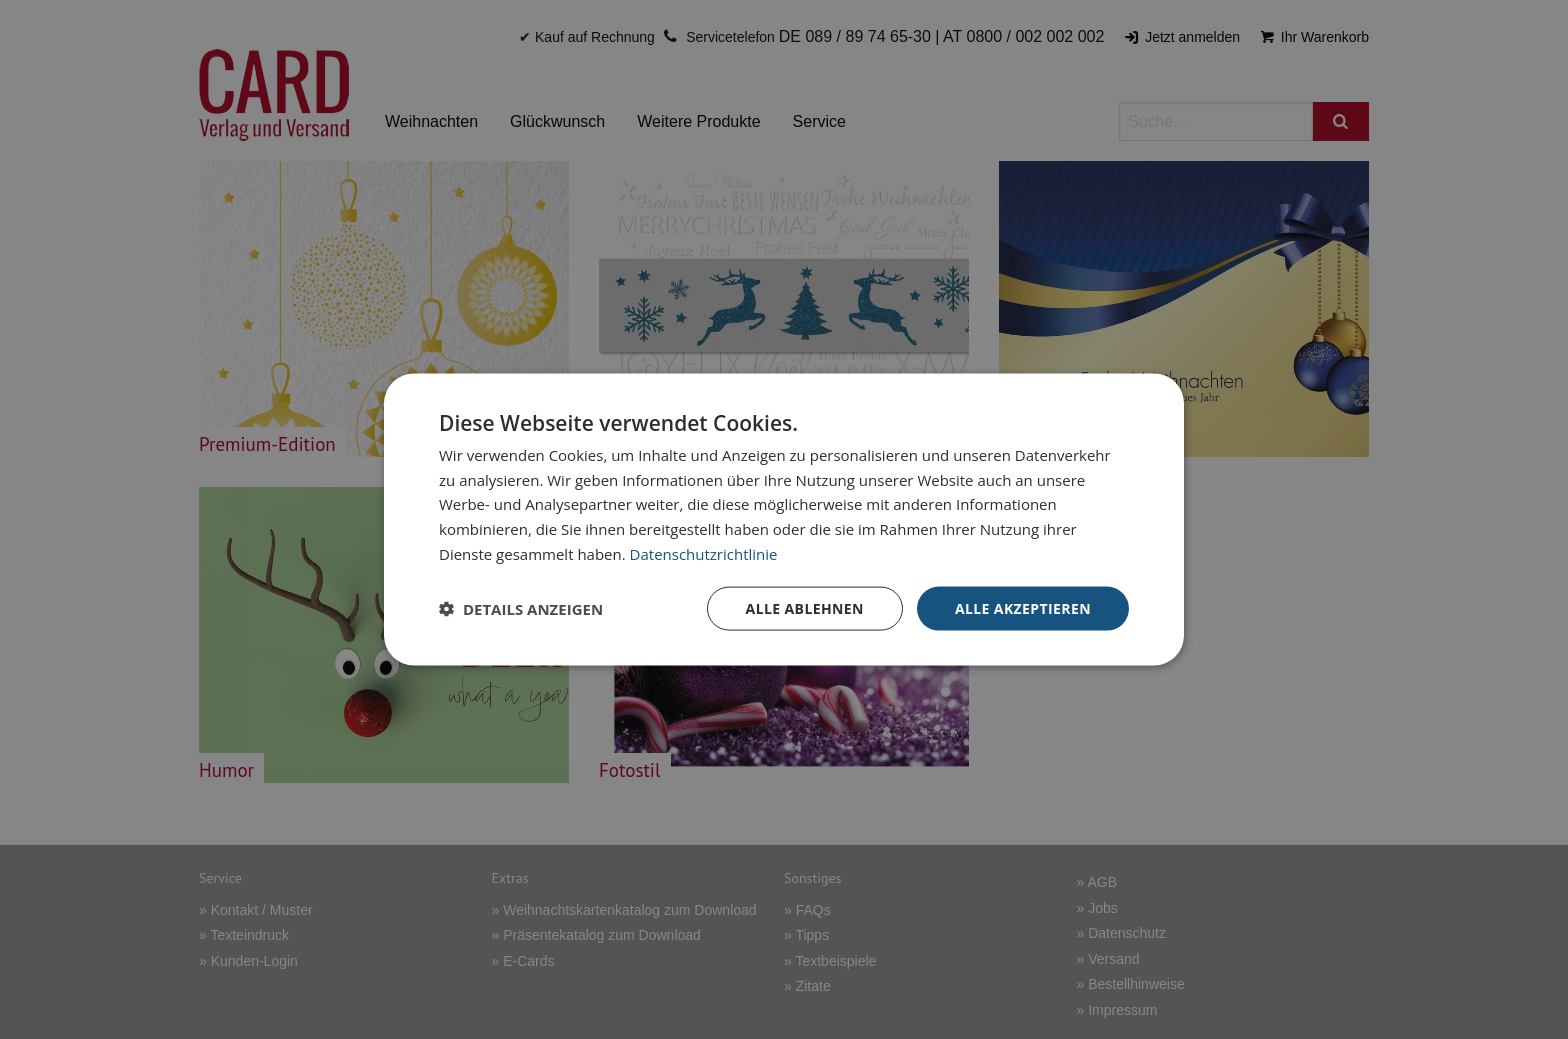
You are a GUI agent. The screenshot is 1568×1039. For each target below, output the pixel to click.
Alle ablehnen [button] (805, 607)
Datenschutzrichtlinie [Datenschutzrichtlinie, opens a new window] (704, 553)
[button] (521, 609)
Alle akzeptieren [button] (1023, 607)
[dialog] (784, 519)
